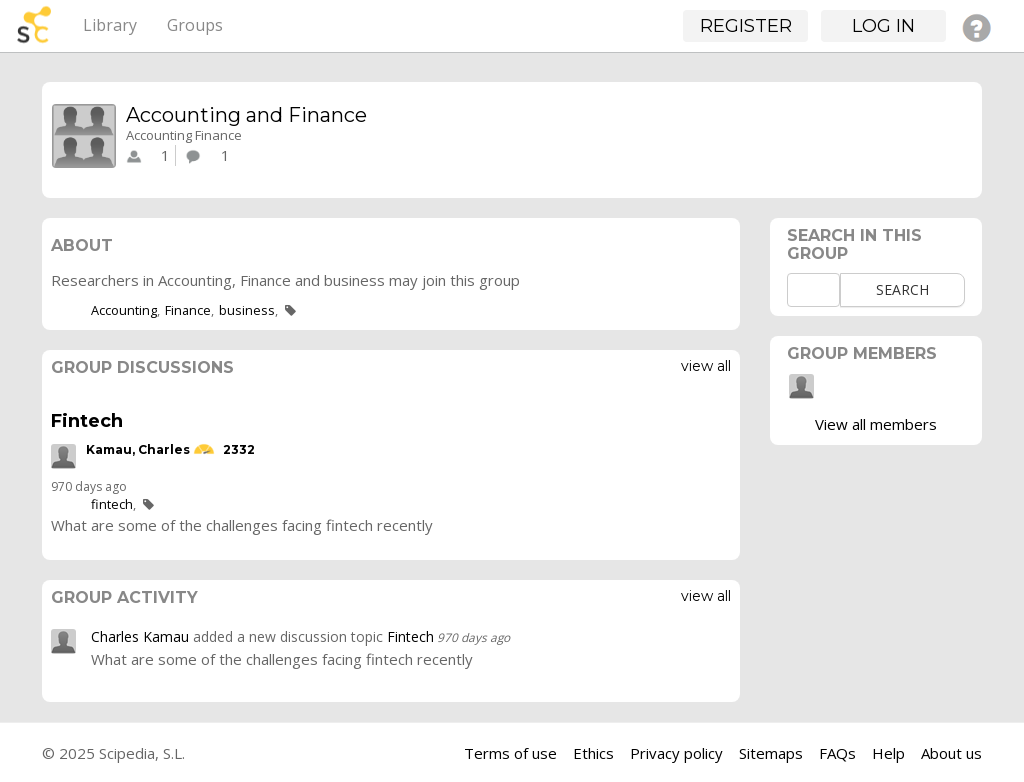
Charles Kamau (140, 636)
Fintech (87, 421)
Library (110, 25)
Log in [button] (883, 26)
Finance (188, 310)
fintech (112, 504)
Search (902, 289)
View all (706, 366)
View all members (876, 424)
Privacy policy (676, 753)
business (247, 310)
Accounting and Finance (246, 115)
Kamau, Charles (138, 450)
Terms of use (510, 753)
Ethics (593, 753)
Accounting (124, 310)
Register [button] (746, 26)
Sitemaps (771, 753)
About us (951, 753)
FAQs (837, 753)
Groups (195, 25)
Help (888, 753)
